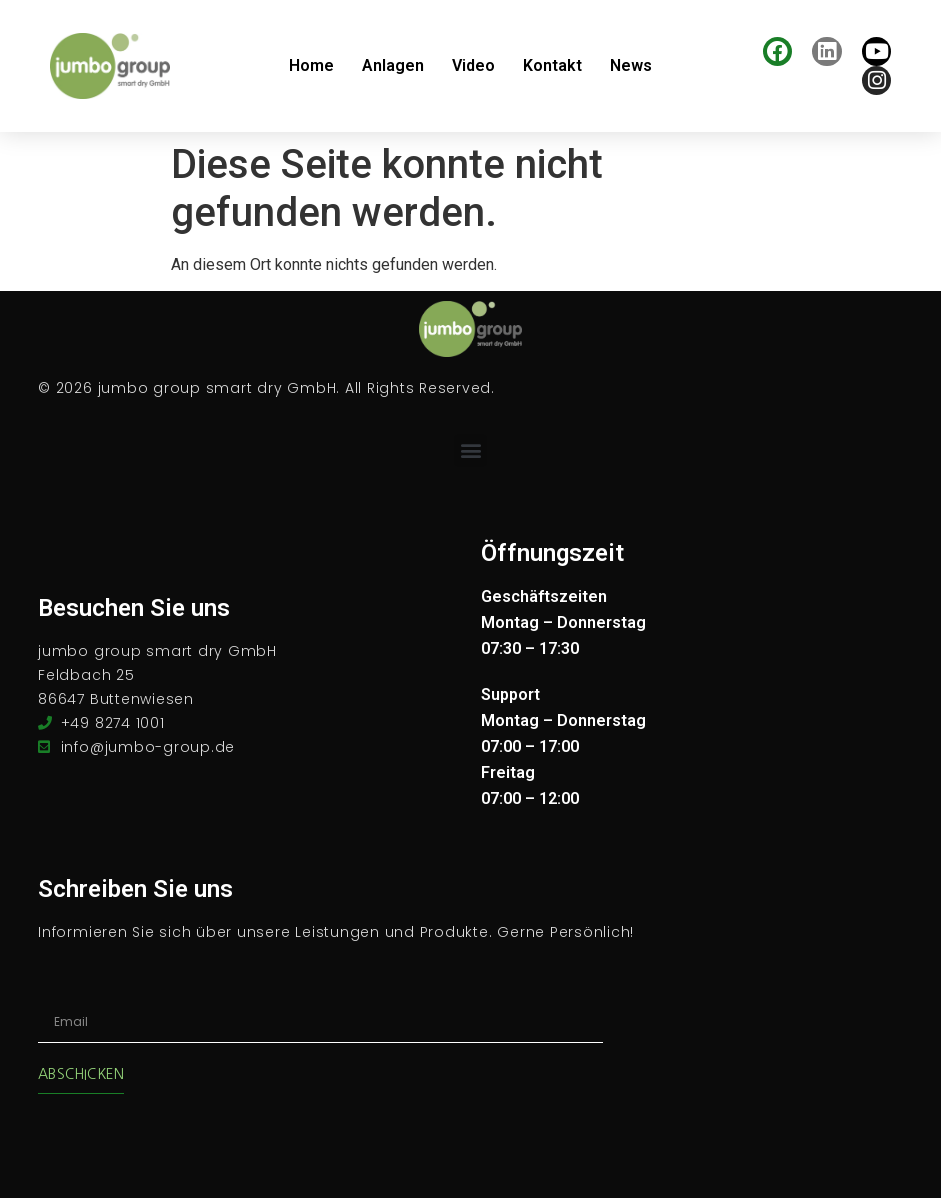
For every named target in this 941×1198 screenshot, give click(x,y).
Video (473, 65)
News (631, 65)
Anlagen (393, 65)
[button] (470, 450)
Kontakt (552, 65)
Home (311, 65)
